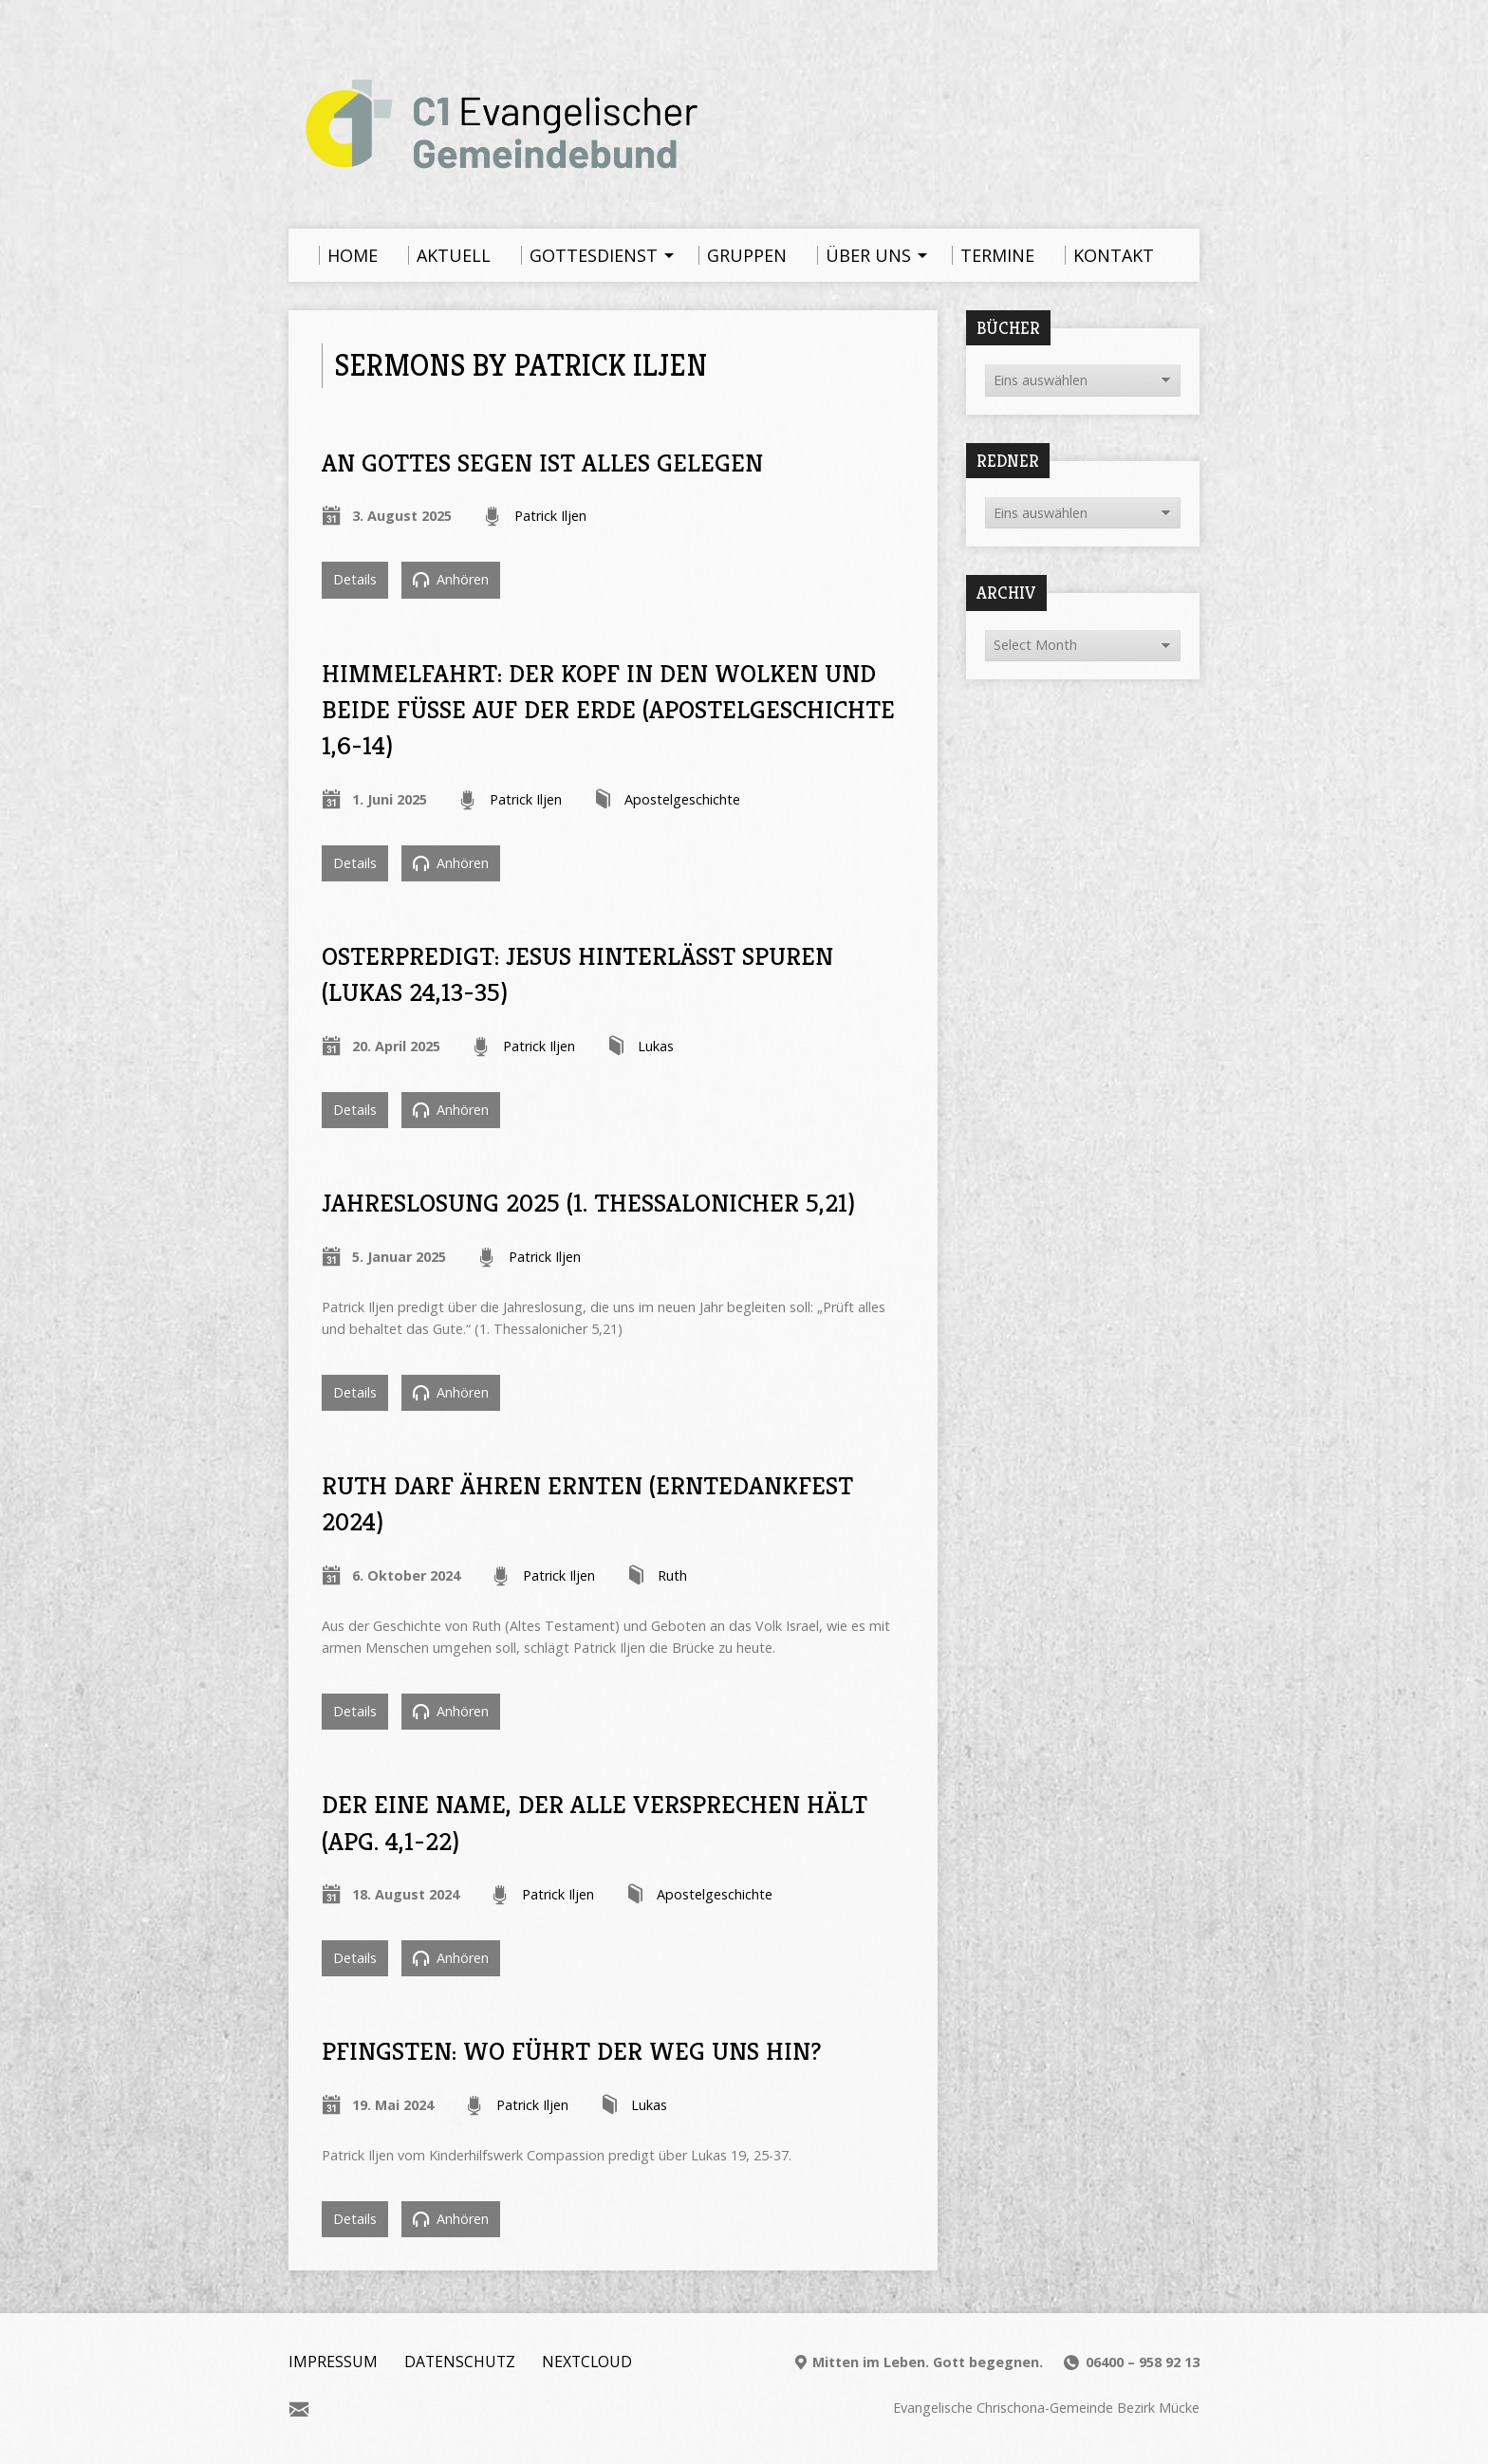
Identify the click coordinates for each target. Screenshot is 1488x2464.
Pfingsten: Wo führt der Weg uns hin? (571, 2050)
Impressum (333, 2361)
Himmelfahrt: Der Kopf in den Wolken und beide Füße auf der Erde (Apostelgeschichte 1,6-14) (608, 710)
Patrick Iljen (550, 516)
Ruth (672, 1575)
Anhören (451, 579)
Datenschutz (459, 2361)
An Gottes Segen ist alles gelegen (542, 462)
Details (355, 579)
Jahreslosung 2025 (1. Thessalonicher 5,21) (588, 1202)
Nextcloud (587, 2361)
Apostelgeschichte (682, 799)
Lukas (656, 1046)
